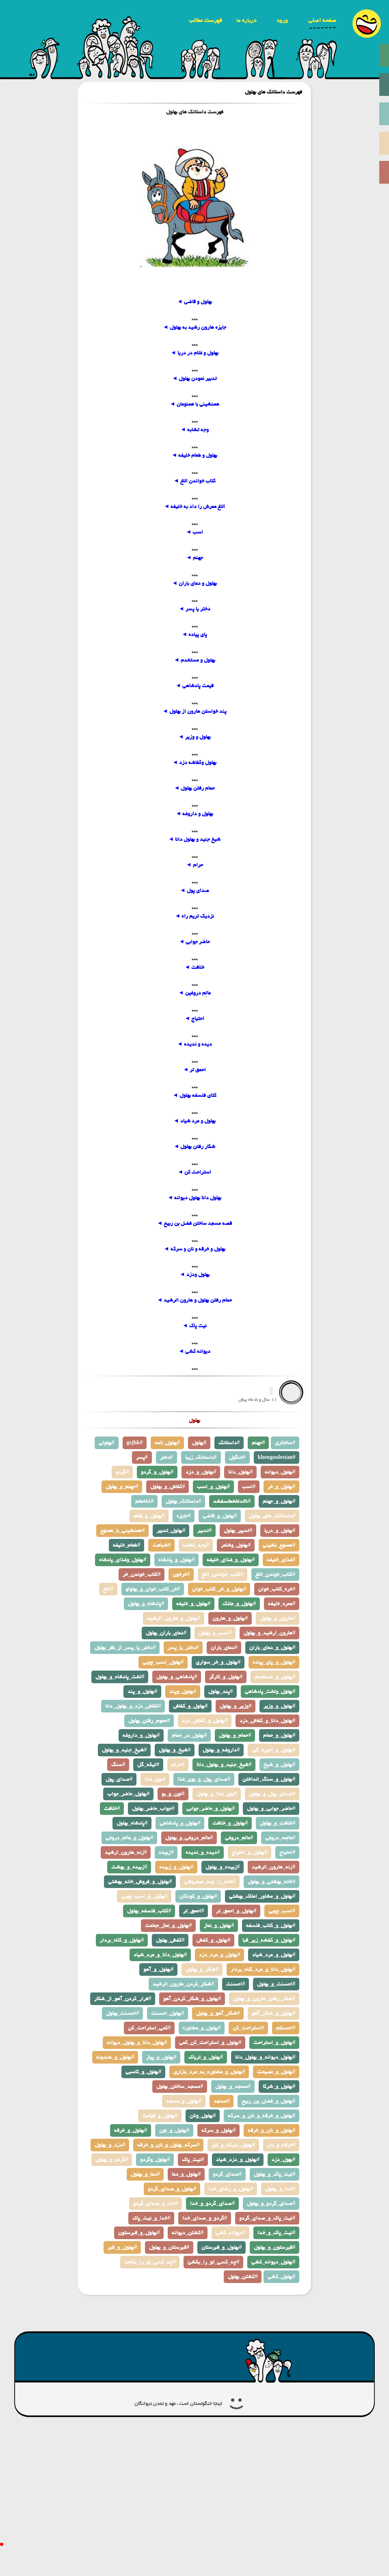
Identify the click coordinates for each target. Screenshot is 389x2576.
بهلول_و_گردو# (157, 1472)
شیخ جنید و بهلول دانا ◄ (195, 839)
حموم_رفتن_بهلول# (149, 1721)
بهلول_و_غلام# (149, 1516)
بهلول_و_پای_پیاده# (274, 1662)
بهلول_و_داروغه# (141, 1735)
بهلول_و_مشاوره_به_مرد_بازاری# (209, 2072)
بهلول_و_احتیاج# (249, 1852)
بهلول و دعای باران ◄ (194, 583)
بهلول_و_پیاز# (161, 2057)
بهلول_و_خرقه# (130, 2130)
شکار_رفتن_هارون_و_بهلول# (264, 1998)
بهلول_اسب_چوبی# (163, 1662)
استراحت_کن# (248, 2028)
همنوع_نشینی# (279, 1545)
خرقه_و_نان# (281, 2145)
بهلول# (199, 1443)
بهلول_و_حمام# (279, 1735)
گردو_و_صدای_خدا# (204, 2218)
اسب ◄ (194, 532)
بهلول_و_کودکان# (198, 1896)
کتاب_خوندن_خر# (141, 1574)
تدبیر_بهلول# (238, 1530)
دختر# (166, 1457)
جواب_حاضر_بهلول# (153, 1808)
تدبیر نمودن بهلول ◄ (194, 378)
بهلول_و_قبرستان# (221, 2247)
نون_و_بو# (173, 1794)
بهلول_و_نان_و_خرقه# (271, 2130)
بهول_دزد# (283, 2159)
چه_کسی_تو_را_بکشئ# (213, 2262)
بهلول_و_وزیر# (279, 1706)
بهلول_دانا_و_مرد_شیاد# (160, 1955)
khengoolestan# (277, 1457)
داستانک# (229, 1443)
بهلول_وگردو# (155, 2159)
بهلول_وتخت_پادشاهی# (270, 1691)
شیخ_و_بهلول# (174, 1750)
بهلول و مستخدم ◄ (194, 660)
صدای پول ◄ (194, 890)
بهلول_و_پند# (142, 1691)
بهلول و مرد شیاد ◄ (194, 1121)
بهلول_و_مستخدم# (275, 1677)
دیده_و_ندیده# (203, 1852)
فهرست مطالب (205, 20)
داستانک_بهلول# (183, 1501)
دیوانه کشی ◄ (195, 1351)
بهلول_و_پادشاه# (176, 1560)
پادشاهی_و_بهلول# (176, 1677)
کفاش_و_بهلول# (167, 1486)
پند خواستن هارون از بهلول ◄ (194, 711)
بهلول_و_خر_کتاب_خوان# (219, 1589)
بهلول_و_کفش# (213, 1940)
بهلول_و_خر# (281, 1486)
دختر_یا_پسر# (183, 1647)
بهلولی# (107, 1443)
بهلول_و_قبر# (122, 2247)
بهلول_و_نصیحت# (276, 2072)
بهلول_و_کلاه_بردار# (122, 1940)
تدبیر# (204, 1530)
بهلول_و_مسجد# (183, 2101)
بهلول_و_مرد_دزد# (219, 1955)
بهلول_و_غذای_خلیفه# (231, 1560)
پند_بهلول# (220, 1691)
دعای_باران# (224, 1647)
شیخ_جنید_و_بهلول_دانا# (224, 1764)
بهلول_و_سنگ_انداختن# (268, 1779)
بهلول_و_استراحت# (274, 2042)
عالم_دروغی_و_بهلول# (189, 1838)
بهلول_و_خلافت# (230, 1823)
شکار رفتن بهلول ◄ (195, 1146)
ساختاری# (285, 1443)
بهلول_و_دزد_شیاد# (237, 2159)
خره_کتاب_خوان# (276, 1589)
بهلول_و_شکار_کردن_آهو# (192, 1998)
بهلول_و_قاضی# (220, 1516)
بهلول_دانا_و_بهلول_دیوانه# (137, 2042)
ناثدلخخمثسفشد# (232, 1501)
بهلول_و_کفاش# (190, 1706)
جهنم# (258, 1443)
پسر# (142, 1457)
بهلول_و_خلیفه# (193, 1603)
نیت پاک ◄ (194, 1326)
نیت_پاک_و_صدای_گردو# (267, 2218)
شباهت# (161, 1545)
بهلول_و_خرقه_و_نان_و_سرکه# (261, 2116)
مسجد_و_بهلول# (233, 2086)
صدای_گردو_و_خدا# (212, 2203)
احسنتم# (285, 2028)
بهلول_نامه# (167, 1443)
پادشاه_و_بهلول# (146, 1603)
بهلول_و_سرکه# (218, 2130)
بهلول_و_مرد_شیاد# (273, 1955)
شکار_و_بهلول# (202, 1969)
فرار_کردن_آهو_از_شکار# (122, 1998)
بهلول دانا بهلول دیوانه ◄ (195, 1198)
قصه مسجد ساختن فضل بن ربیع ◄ (194, 1223)
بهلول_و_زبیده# (176, 1867)
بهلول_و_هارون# (230, 1618)
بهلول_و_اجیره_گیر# (273, 1750)
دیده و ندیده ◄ (194, 1044)
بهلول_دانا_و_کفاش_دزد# (267, 1721)
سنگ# (118, 1764)
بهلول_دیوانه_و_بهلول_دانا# (265, 2057)
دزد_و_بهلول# (110, 2145)
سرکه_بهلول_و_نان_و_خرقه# (168, 2145)
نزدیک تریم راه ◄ (194, 916)
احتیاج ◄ (195, 1018)
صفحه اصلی (322, 20)
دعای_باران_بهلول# (166, 1633)
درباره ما (246, 20)
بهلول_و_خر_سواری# (218, 1662)
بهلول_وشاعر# (236, 1545)
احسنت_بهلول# (122, 2013)
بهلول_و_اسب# (213, 1486)
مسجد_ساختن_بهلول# (179, 2086)
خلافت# (112, 1808)
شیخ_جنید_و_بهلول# (124, 1750)
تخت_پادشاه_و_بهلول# (119, 1677)
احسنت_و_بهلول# (276, 1984)
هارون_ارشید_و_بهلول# (269, 1633)
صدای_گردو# (227, 2174)
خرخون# (181, 1574)
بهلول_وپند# (182, 1691)
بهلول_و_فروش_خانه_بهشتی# (140, 1881)
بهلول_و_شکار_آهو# (273, 2013)
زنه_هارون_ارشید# (126, 1852)
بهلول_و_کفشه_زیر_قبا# (268, 1940)
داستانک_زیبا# (201, 1457)
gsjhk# (135, 1443)
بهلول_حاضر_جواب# (128, 1794)
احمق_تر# (193, 1911)
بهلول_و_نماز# (219, 1925)
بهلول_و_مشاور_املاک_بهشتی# (262, 1896)
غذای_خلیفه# (281, 1560)
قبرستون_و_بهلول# (274, 2247)
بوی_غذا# (155, 1779)
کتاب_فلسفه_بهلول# (149, 1911)
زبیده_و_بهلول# (222, 1867)
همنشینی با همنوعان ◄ (194, 404)
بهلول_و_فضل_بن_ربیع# (268, 2101)
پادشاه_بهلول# (132, 1823)
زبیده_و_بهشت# (129, 1867)
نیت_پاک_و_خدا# (276, 2233)
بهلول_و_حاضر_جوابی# (210, 1808)
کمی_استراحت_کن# (149, 2028)
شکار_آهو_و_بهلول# (218, 2013)
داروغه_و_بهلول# (221, 1750)
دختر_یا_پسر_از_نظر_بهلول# (125, 1647)
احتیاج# (287, 1852)
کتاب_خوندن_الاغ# (275, 1574)
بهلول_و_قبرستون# (139, 2233)
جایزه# (183, 1516)
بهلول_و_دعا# (186, 2174)
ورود (282, 20)
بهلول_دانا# (240, 1472)
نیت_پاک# (193, 2159)
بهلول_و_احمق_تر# (236, 1911)
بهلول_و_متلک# (239, 1603)
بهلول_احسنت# (167, 2013)
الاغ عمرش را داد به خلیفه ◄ (194, 506)
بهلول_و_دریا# (279, 1530)
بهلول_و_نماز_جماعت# (168, 1925)
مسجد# (221, 2101)
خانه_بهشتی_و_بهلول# (271, 1881)
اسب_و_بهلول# (215, 1633)
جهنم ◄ (194, 557)
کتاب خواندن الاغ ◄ (194, 481)
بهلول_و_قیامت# (159, 2116)
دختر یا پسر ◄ (194, 609)
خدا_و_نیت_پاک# (151, 2218)
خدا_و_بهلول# (280, 2189)
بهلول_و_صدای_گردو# (172, 2189)
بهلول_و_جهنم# (279, 1501)
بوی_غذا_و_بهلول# (217, 1794)
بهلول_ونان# (203, 2116)
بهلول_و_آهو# (158, 1969)
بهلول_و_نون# (174, 2130)
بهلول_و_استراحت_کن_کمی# (210, 2042)
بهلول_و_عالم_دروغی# (129, 1838)
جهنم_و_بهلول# (122, 1486)
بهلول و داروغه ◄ (195, 813)
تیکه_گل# (148, 1764)
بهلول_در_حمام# (189, 1735)
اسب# (248, 1486)
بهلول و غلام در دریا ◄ (194, 353)
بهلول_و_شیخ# (279, 1764)
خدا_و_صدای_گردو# (155, 2203)
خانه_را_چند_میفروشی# (210, 1881)
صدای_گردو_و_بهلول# (271, 2203)
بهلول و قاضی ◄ (194, 301)
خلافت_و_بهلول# (277, 1823)
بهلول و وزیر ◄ (194, 737)
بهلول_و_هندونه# (115, 2057)
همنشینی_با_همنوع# (122, 1530)
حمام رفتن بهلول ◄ (194, 788)
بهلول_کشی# (281, 2276)
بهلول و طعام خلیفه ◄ (195, 455)
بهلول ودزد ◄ (194, 1274)
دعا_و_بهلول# (145, 2174)
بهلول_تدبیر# (171, 1530)
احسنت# (235, 1984)
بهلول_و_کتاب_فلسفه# (270, 1925)
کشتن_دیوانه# (187, 2233)
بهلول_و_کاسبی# (143, 2072)
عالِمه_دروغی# (280, 1838)
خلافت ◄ (195, 967)
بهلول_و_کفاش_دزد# (204, 1721)
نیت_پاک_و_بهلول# (274, 2174)
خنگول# (237, 1457)
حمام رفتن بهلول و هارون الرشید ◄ (194, 1300)
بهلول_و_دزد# (201, 1472)
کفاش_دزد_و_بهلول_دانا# (133, 1706)
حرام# (177, 1764)
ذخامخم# (144, 1501)
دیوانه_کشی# (230, 2233)
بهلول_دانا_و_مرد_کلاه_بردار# (263, 1969)
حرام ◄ (194, 865)
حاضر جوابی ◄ (194, 942)
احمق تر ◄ (194, 1070)
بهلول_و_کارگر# (225, 1677)
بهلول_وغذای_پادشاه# (122, 1560)
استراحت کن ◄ (195, 1172)
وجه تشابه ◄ (194, 429)
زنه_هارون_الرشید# (273, 1867)
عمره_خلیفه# (281, 1603)
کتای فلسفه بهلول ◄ (194, 1095)
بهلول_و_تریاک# (205, 2057)
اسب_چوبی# (281, 1911)
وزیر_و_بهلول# (235, 1706)
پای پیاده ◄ (194, 634)
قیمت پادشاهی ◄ (194, 685)
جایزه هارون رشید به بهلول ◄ (194, 327)
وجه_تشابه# (196, 1545)
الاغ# (108, 1589)
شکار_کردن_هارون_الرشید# (183, 1984)
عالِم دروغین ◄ (194, 993)
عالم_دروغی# (239, 1838)
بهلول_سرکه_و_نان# (233, 2145)
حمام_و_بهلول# (235, 1735)
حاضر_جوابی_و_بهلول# (271, 1808)
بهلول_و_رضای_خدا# (230, 2189)
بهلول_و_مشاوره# (201, 2028)
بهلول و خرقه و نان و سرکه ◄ (194, 1249)
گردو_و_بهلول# (111, 2159)
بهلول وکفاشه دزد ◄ (195, 762)
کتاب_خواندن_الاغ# (222, 1574)
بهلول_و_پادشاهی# (180, 1823)
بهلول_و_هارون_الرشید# (173, 1618)
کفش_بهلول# (170, 1940)
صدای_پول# (119, 1779)
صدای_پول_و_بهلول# (272, 1794)
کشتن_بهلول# (242, 2276)
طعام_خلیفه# (126, 1545)
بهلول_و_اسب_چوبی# (144, 1896)
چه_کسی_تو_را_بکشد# (149, 2262)
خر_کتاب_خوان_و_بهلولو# (152, 1589)
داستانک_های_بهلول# (272, 1516)
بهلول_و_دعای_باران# (272, 1647)
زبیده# (166, 1852)
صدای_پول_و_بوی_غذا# (203, 1779)
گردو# (122, 1472)
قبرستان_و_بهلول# (169, 2247)
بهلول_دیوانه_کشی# (273, 2262)
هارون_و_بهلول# (277, 1618)
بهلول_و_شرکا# (279, 2086)
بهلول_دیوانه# (280, 1472)
